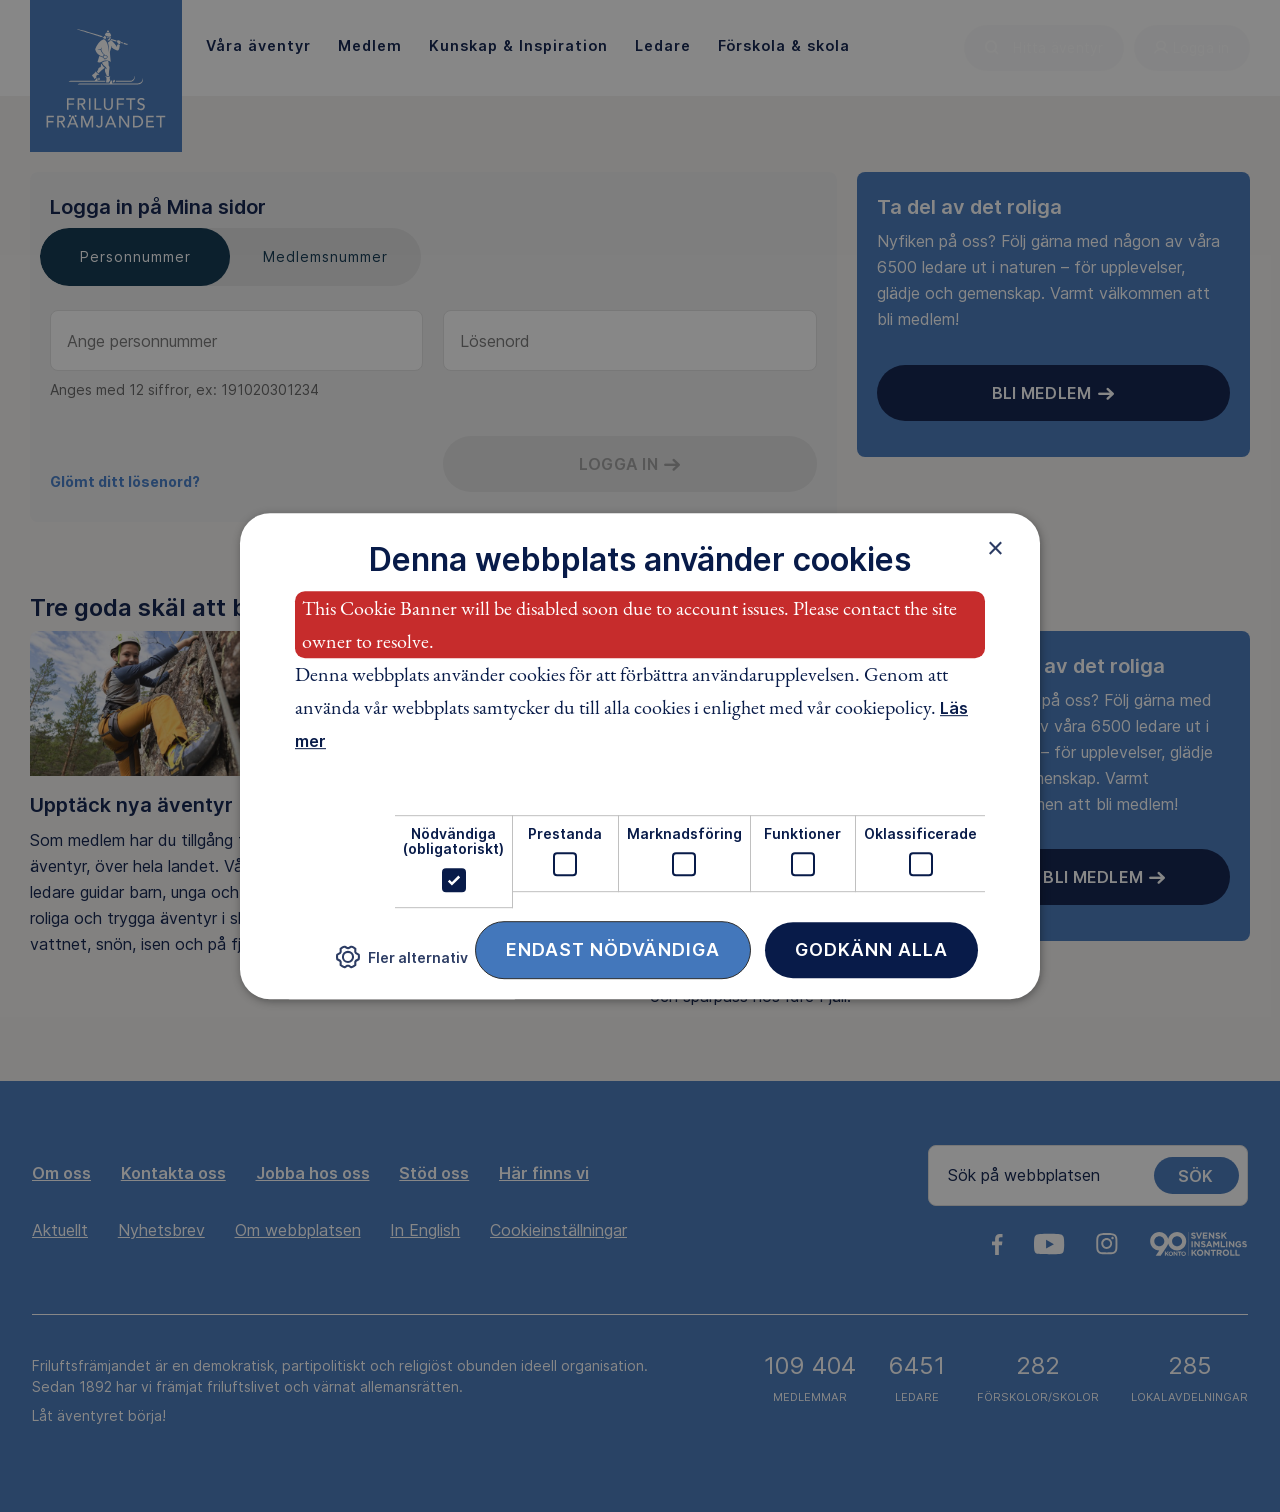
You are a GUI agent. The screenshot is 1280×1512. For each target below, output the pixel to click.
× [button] (995, 548)
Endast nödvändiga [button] (613, 949)
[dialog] (640, 756)
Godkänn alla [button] (871, 949)
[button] (402, 964)
